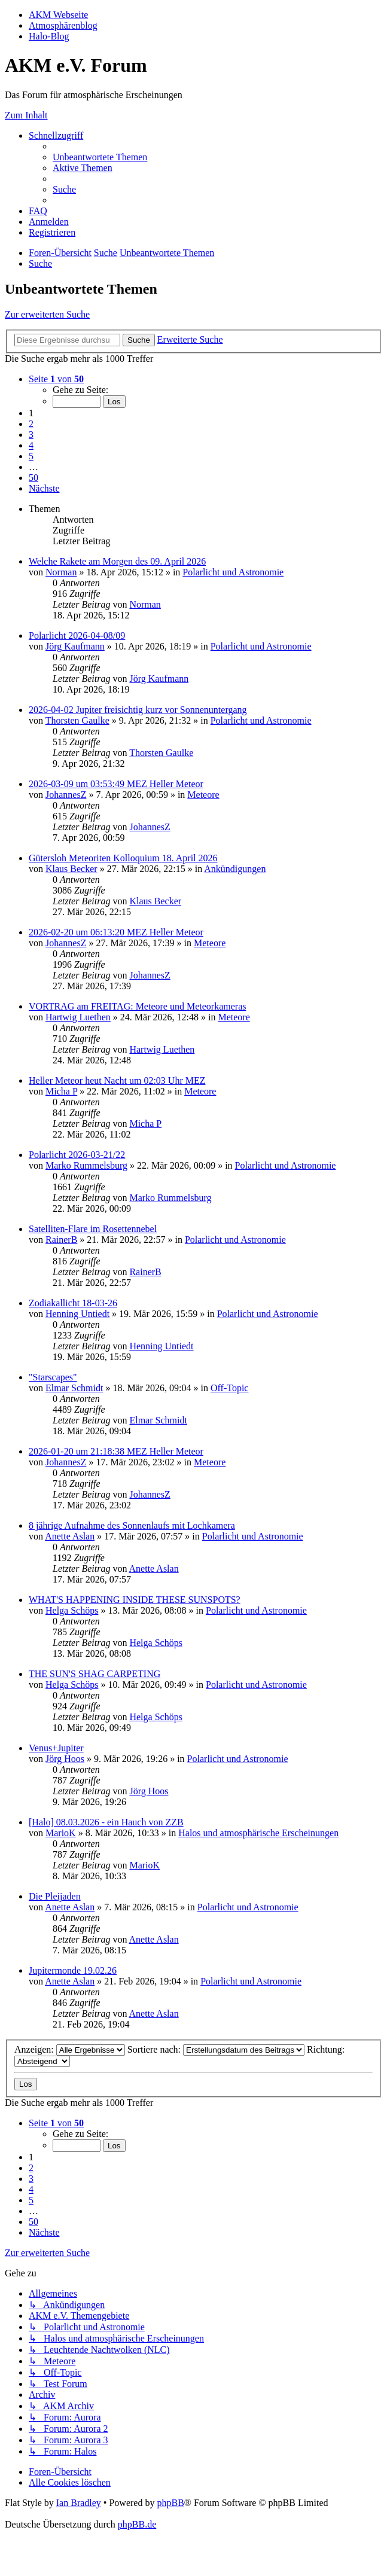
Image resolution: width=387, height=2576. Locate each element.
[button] (56, 379)
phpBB (170, 2503)
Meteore (203, 794)
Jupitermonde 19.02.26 (73, 1970)
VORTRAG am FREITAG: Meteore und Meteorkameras (137, 1006)
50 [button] (33, 477)
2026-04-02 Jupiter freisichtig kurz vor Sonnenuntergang (138, 710)
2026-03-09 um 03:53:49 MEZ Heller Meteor (116, 784)
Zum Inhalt (26, 115)
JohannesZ (65, 794)
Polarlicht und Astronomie (233, 572)
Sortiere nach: (215, 2049)
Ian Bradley (78, 2503)
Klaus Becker (71, 869)
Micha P (61, 1091)
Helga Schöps (71, 1610)
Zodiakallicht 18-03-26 (73, 1303)
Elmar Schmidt (74, 1388)
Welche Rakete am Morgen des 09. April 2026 (117, 561)
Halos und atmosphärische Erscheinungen (258, 1833)
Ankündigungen (235, 869)
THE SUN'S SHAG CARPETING (94, 1674)
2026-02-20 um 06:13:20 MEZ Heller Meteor (116, 932)
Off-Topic (229, 1388)
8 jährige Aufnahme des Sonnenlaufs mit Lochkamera (132, 1525)
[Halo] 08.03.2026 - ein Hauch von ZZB (106, 1822)
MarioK (60, 1833)
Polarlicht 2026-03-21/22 (77, 1155)
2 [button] (31, 424)
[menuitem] (100, 157)
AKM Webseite (58, 15)
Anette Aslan (70, 1536)
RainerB (61, 1239)
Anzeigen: (69, 2049)
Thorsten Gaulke (77, 720)
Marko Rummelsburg (86, 1165)
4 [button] (31, 445)
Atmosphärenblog (63, 25)
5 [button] (31, 456)
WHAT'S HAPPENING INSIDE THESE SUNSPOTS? (134, 1600)
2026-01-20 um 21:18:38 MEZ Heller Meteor (116, 1451)
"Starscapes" (53, 1377)
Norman (61, 572)
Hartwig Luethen (78, 1017)
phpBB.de (137, 2524)
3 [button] (31, 434)
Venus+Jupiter (56, 1748)
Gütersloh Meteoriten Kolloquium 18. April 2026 (123, 858)
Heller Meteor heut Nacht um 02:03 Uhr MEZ (117, 1080)
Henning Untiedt (77, 1314)
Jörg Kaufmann (75, 646)
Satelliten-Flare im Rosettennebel (93, 1229)
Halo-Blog (49, 36)
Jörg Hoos (64, 1759)
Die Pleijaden (55, 1896)
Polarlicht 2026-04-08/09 (77, 635)
